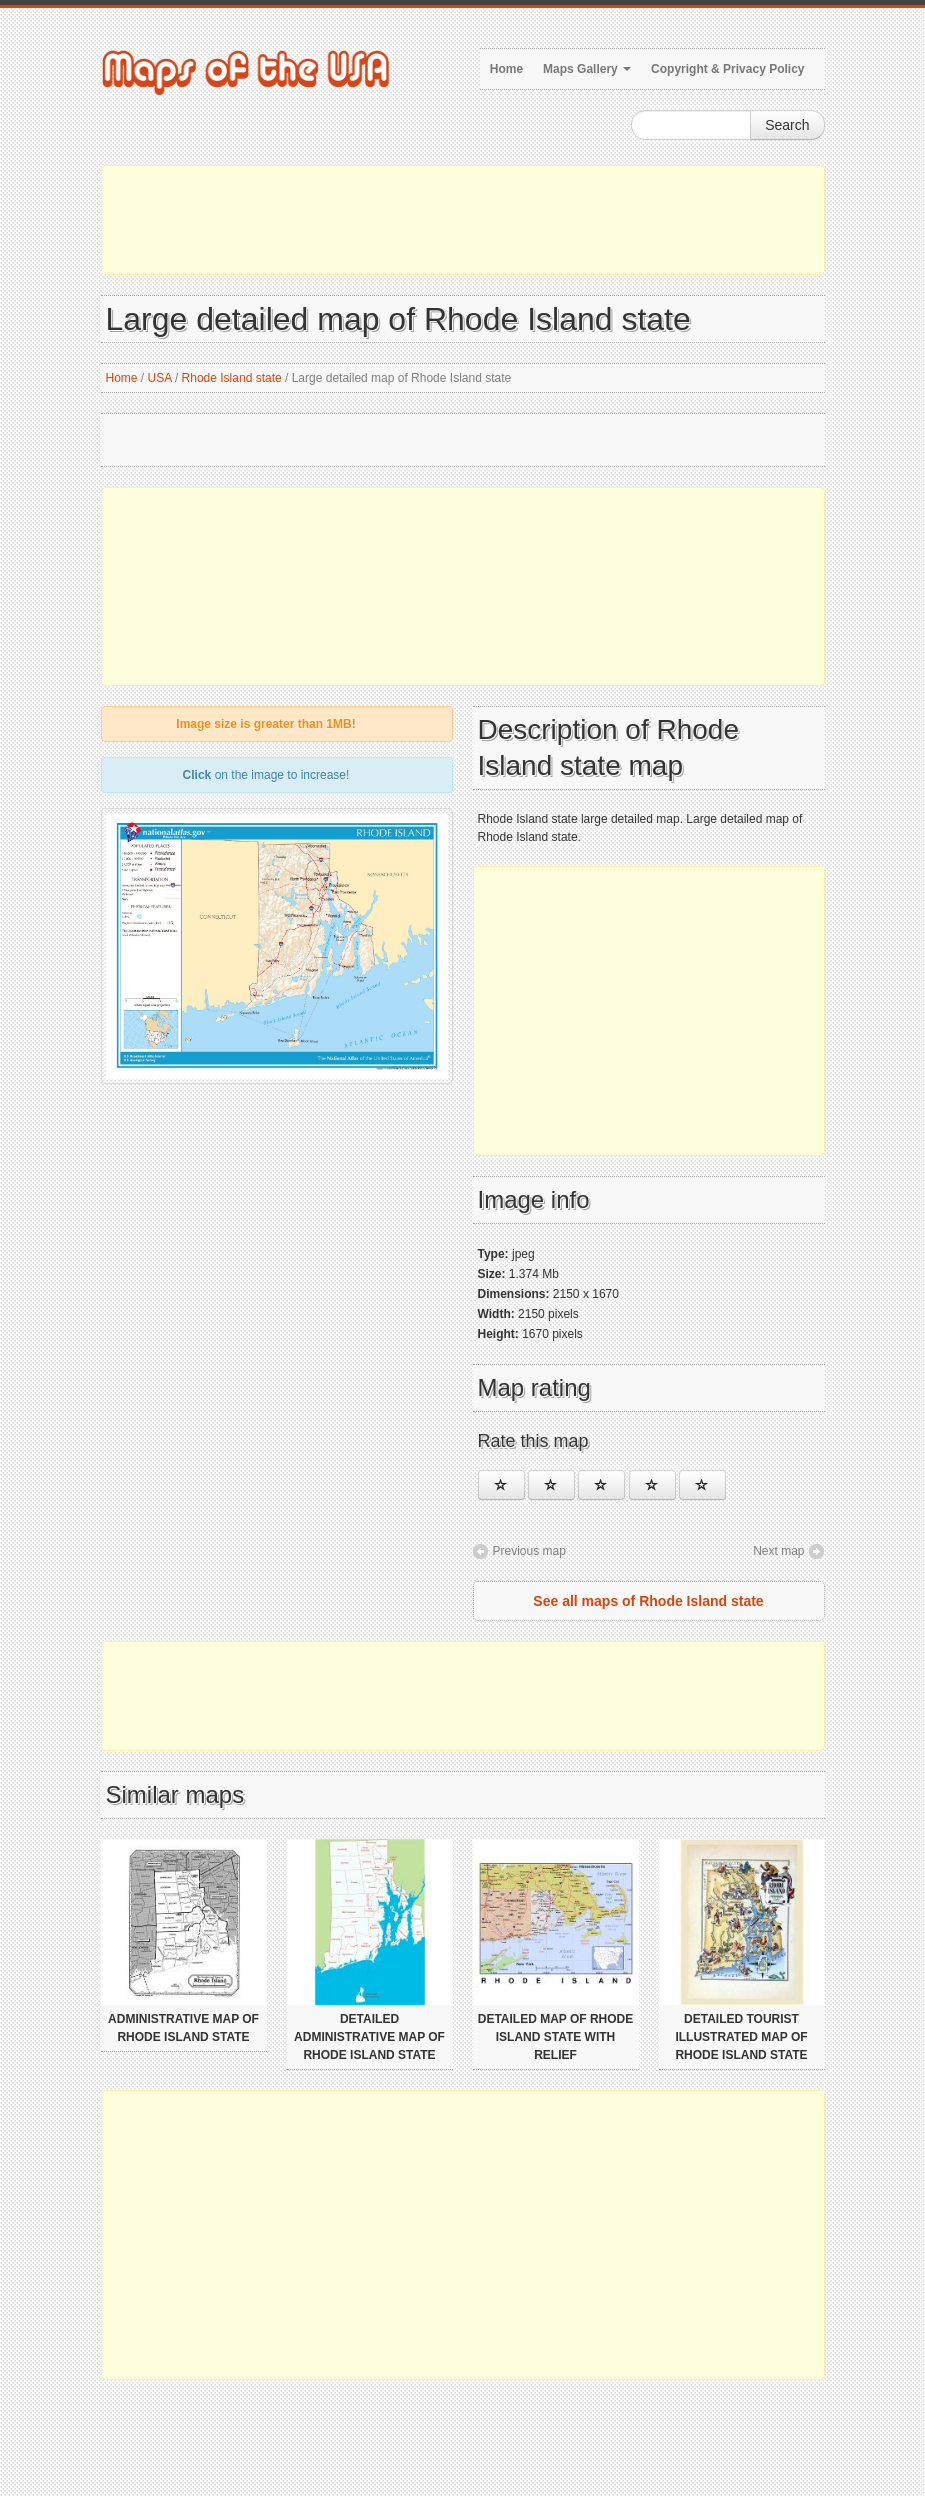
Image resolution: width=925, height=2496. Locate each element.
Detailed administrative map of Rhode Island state (369, 2037)
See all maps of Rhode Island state (648, 1601)
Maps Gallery (587, 69)
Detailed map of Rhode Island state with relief (556, 2037)
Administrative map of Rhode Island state (183, 2028)
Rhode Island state (232, 378)
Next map (778, 1551)
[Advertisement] (463, 220)
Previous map (529, 1551)
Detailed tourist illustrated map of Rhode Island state (741, 2037)
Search (787, 125)
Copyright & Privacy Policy (727, 69)
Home (506, 69)
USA (160, 378)
